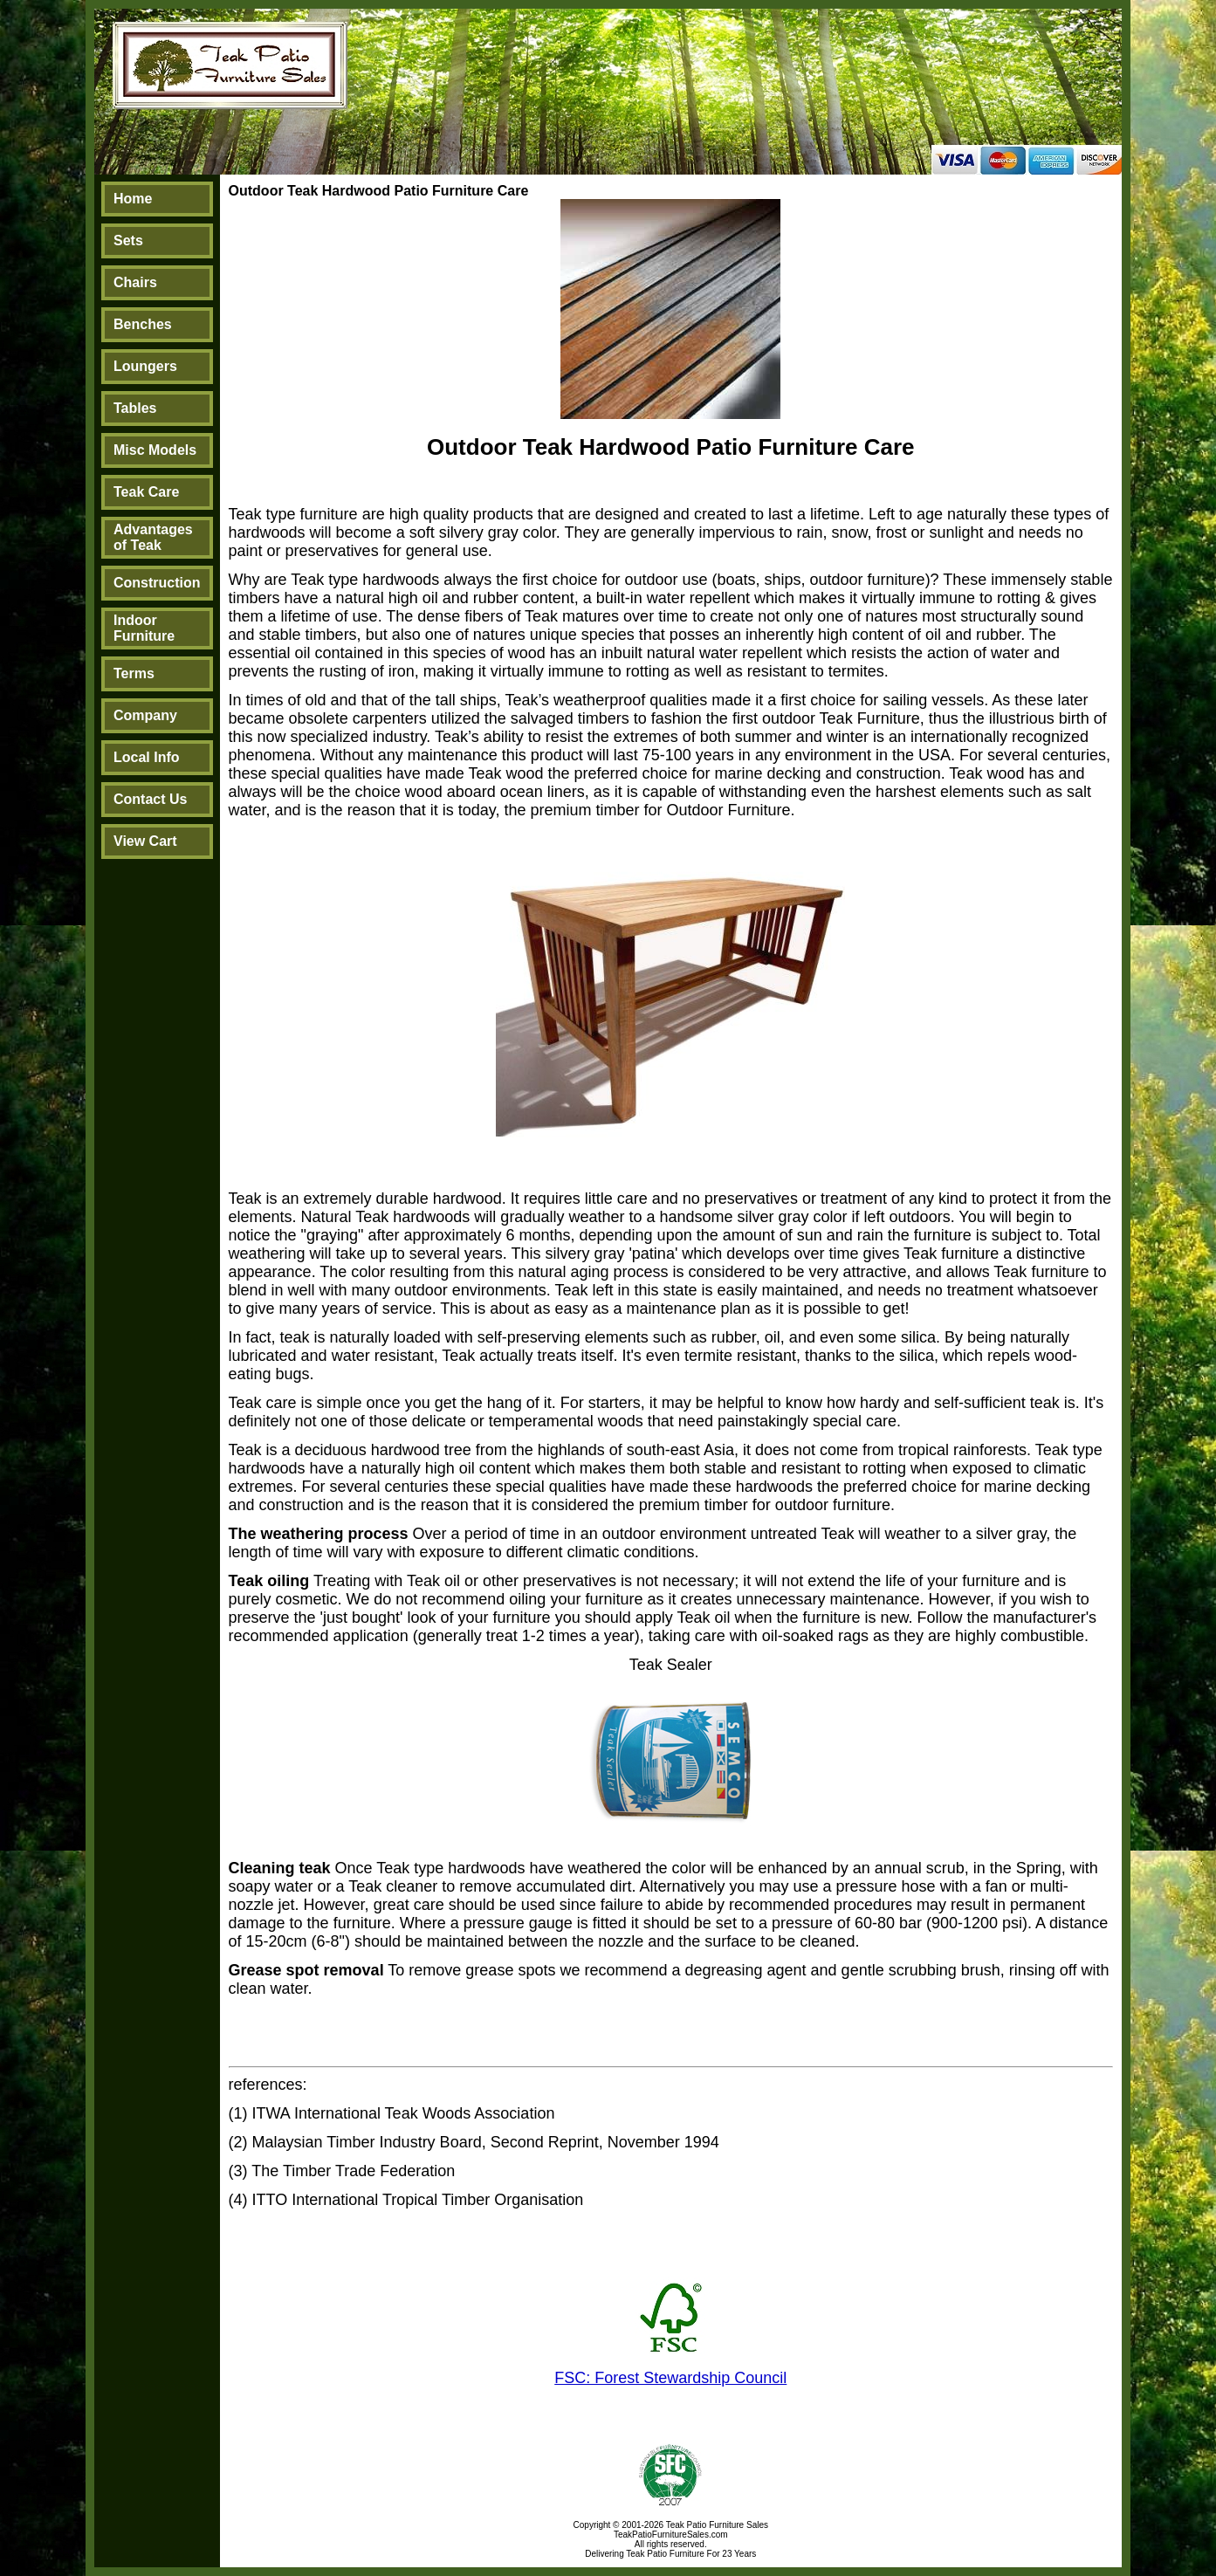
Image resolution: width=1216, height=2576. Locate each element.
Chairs (135, 282)
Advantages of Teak (153, 537)
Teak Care (146, 491)
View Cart (145, 841)
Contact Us (150, 799)
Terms (134, 673)
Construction (157, 582)
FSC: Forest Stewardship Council (670, 2378)
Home (132, 198)
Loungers (145, 366)
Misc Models (154, 450)
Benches (142, 324)
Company (145, 715)
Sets (128, 240)
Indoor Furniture (144, 628)
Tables (135, 408)
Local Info (146, 757)
